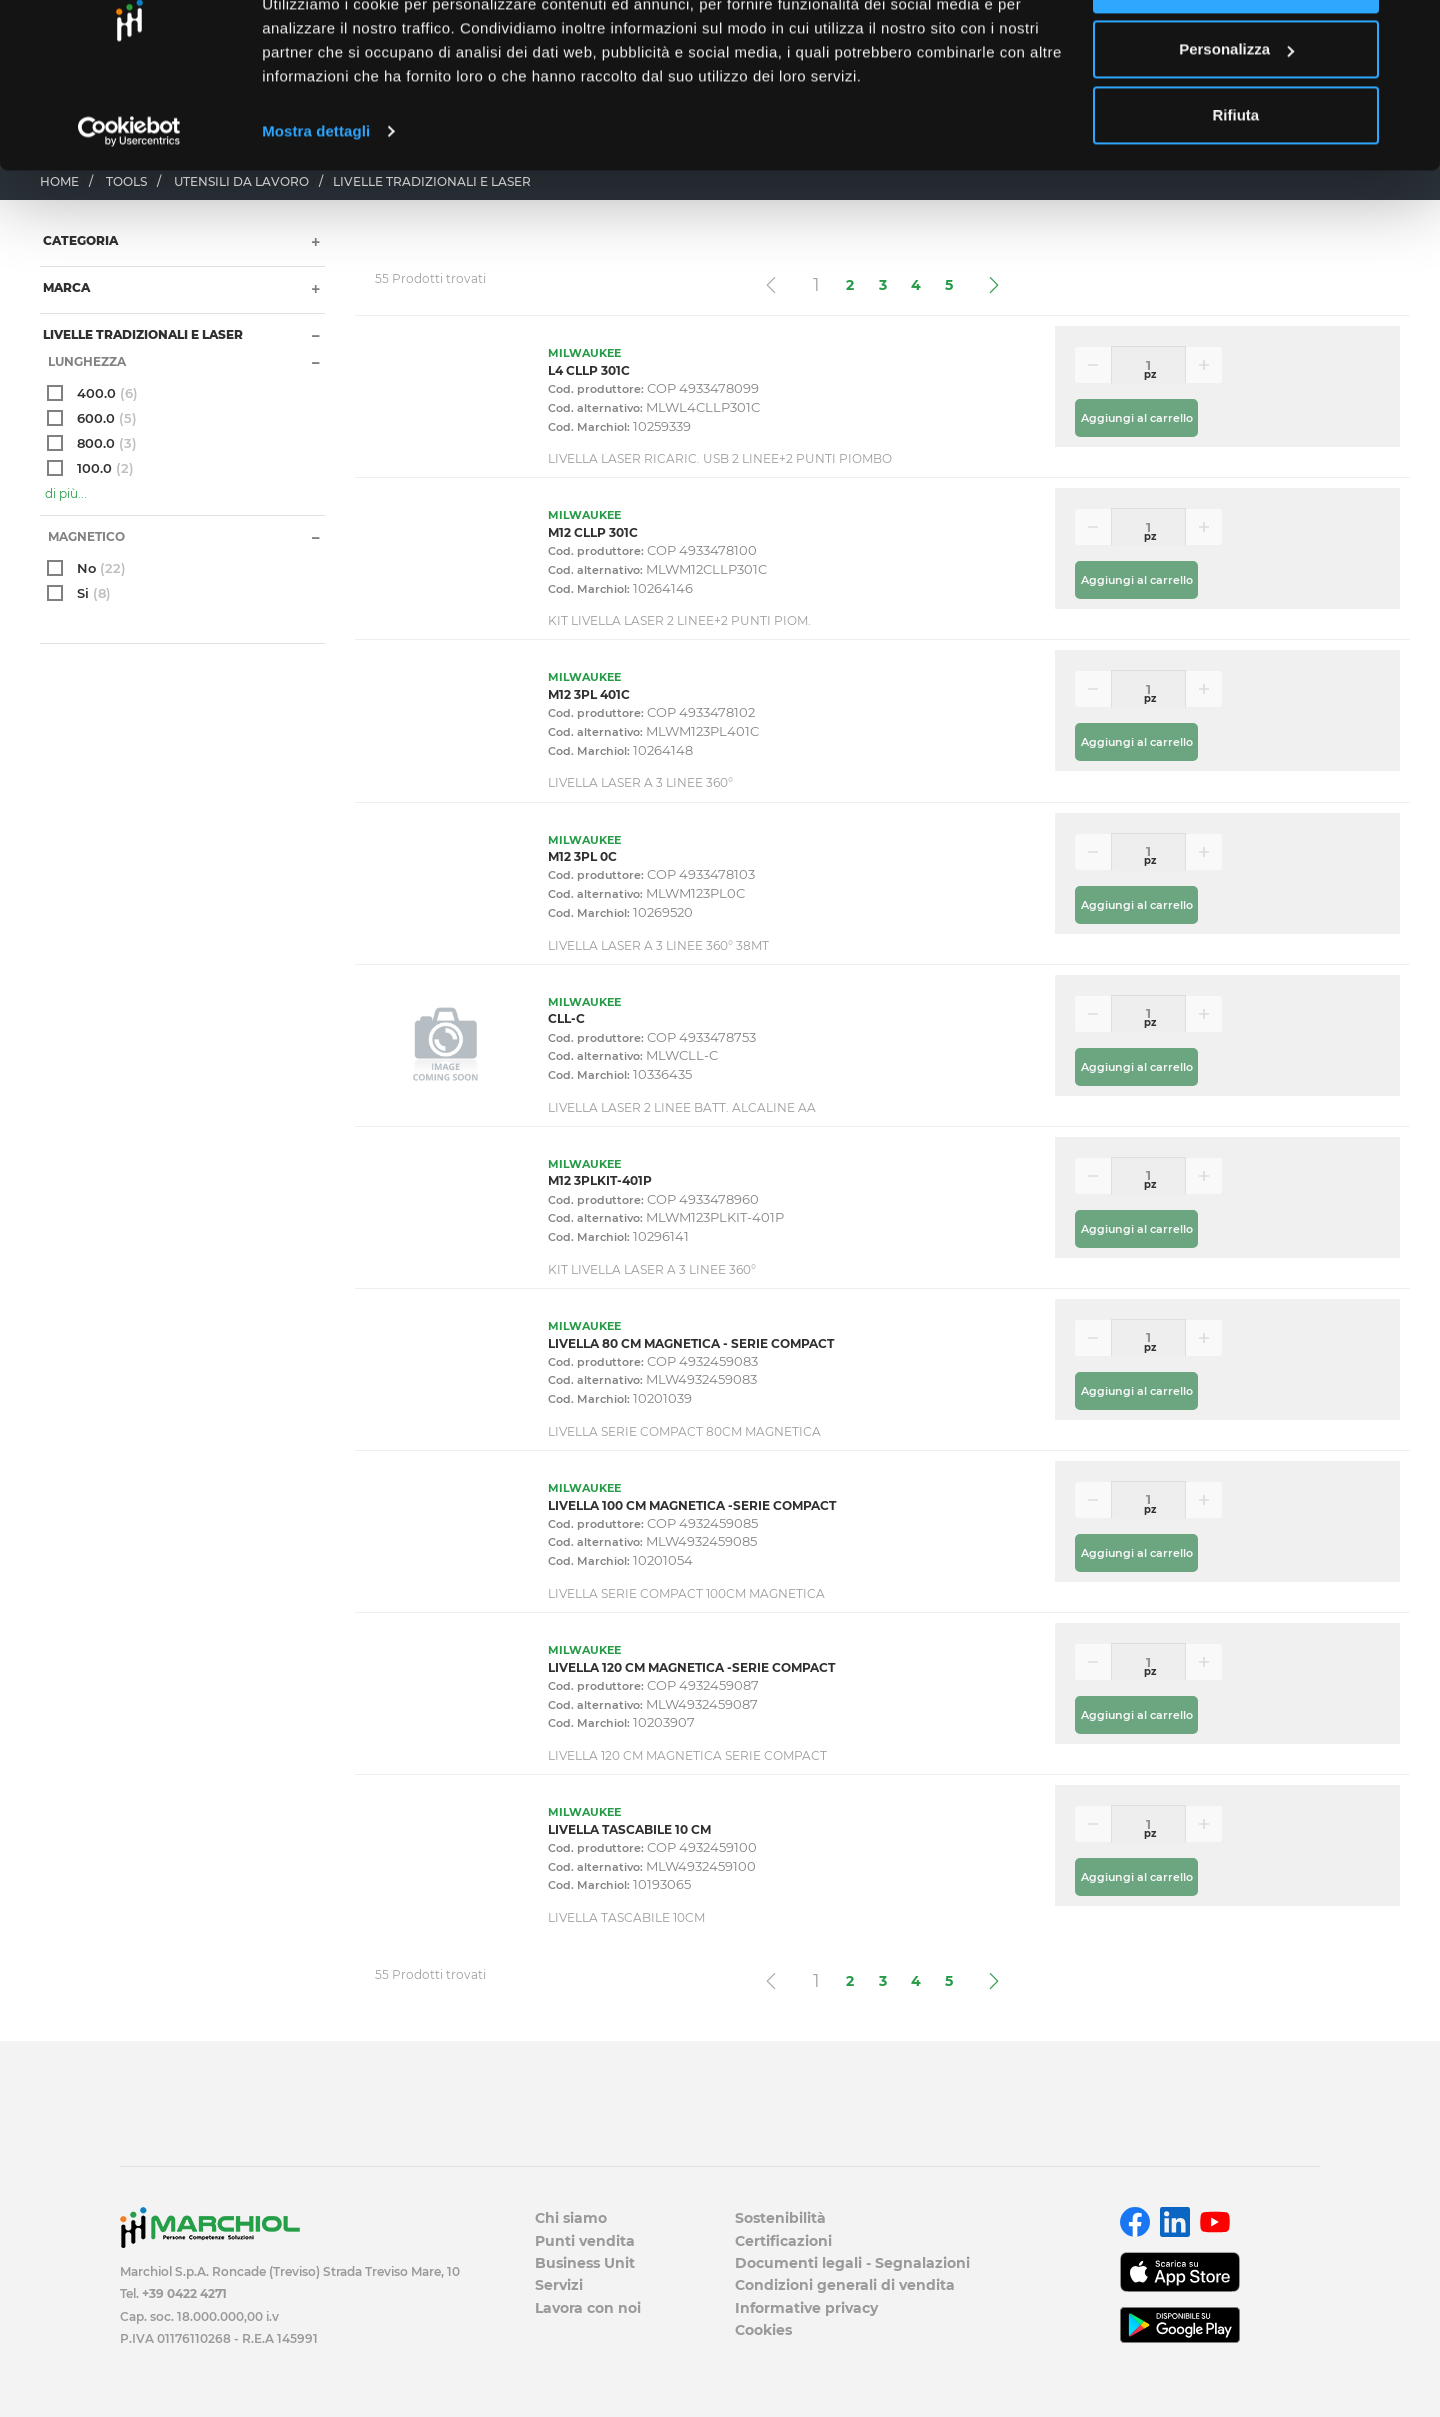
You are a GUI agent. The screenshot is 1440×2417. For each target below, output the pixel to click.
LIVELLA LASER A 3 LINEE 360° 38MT (658, 945)
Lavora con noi (588, 2308)
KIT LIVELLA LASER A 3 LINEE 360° (652, 1269)
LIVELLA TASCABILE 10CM (626, 1917)
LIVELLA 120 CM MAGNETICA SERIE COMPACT (687, 1755)
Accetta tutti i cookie (1236, 52)
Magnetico (85, 536)
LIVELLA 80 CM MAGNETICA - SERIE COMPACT (691, 1343)
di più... (66, 493)
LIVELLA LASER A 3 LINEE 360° (640, 782)
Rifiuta (1236, 183)
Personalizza (1236, 118)
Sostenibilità (780, 2218)
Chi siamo (571, 2218)
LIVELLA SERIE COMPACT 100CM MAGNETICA (686, 1593)
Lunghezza (85, 361)
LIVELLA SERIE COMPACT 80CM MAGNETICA (684, 1431)
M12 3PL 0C (582, 856)
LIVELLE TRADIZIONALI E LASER (141, 334)
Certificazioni (783, 2241)
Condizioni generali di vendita (845, 2285)
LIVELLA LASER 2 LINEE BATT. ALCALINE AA (682, 1107)
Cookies (763, 2330)
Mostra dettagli (316, 199)
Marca (65, 287)
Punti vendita (585, 2241)
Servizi (559, 2285)
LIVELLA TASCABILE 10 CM (629, 1829)
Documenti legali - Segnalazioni (852, 2263)
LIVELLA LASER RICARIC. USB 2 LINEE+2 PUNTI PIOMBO (720, 458)
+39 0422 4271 (184, 2293)
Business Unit (585, 2263)
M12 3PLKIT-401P (600, 1180)
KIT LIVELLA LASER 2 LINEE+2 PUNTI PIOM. (679, 620)
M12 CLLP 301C (593, 532)
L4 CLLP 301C (589, 370)
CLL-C (566, 1018)
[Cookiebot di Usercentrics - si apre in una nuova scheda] (129, 200)
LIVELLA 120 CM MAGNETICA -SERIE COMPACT (691, 1667)
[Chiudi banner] (1409, 31)
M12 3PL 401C (589, 694)
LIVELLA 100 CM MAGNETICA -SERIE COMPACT (692, 1505)
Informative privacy (806, 2308)
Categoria (79, 240)
